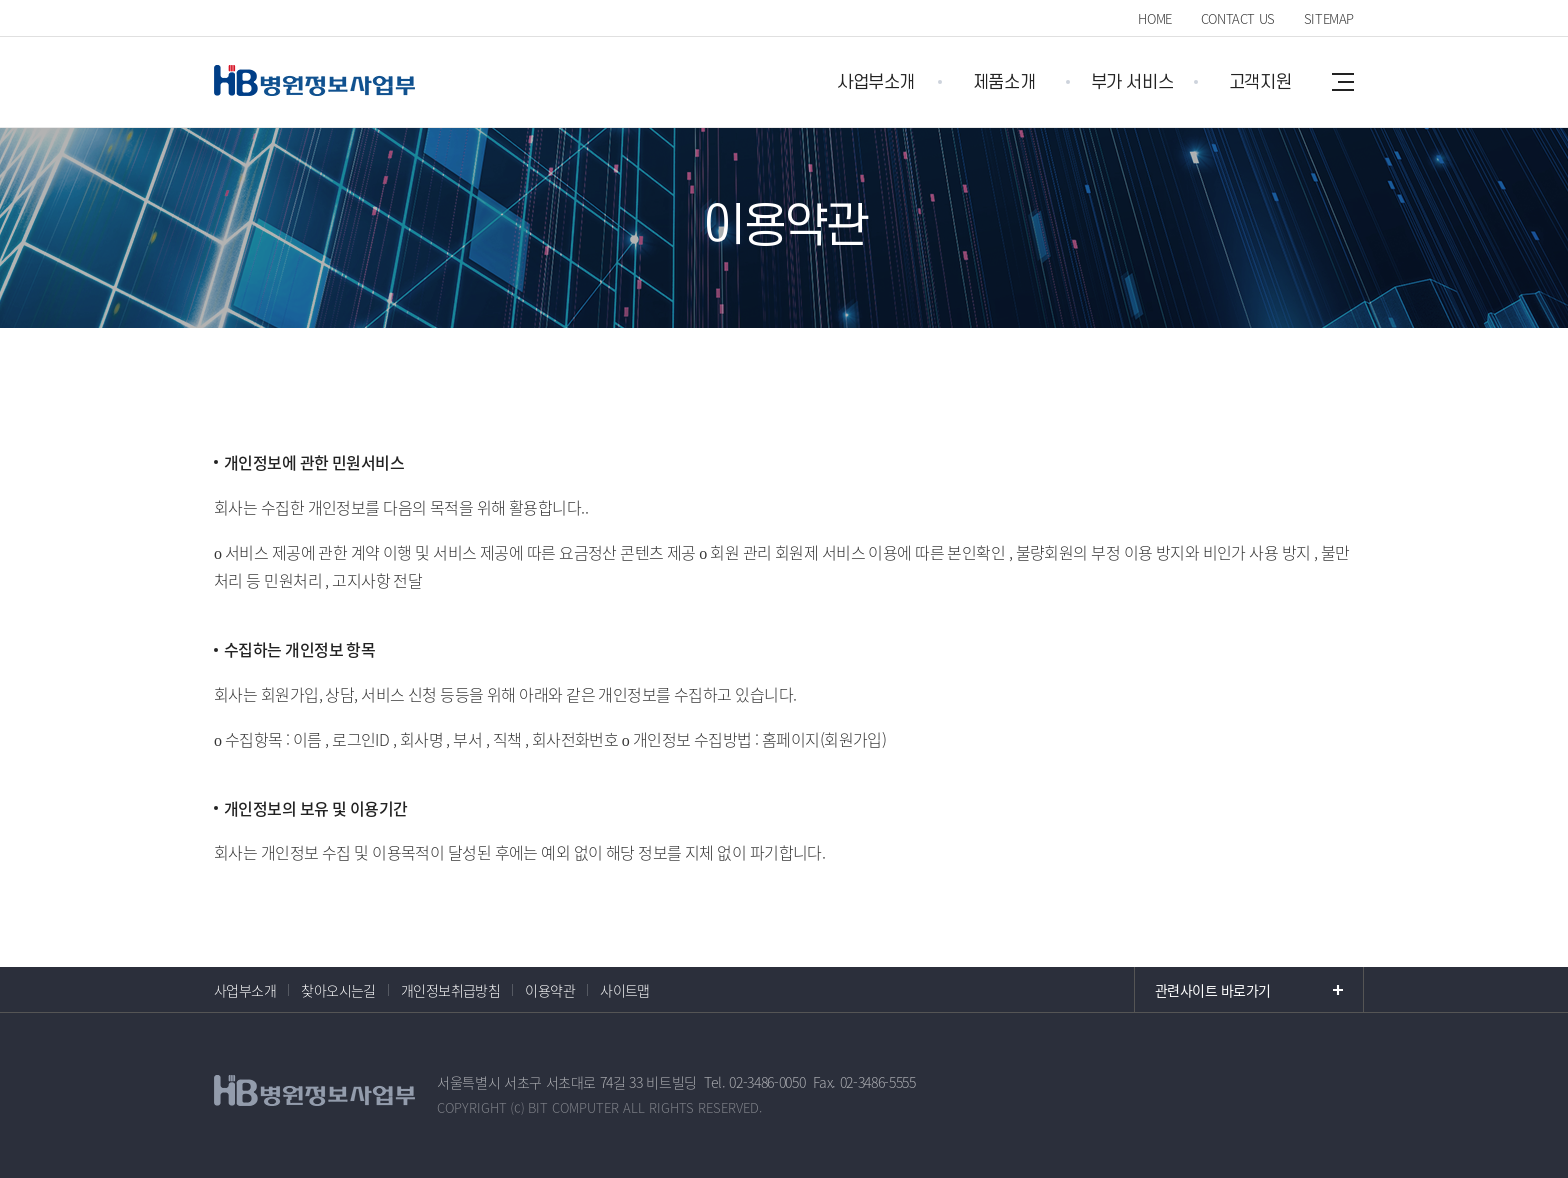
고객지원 (1260, 82)
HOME (1154, 18)
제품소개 (1004, 82)
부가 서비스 (1132, 82)
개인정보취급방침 (451, 990)
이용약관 (550, 990)
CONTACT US (1238, 18)
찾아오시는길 (338, 990)
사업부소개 (876, 82)
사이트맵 (625, 990)
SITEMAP (1329, 18)
